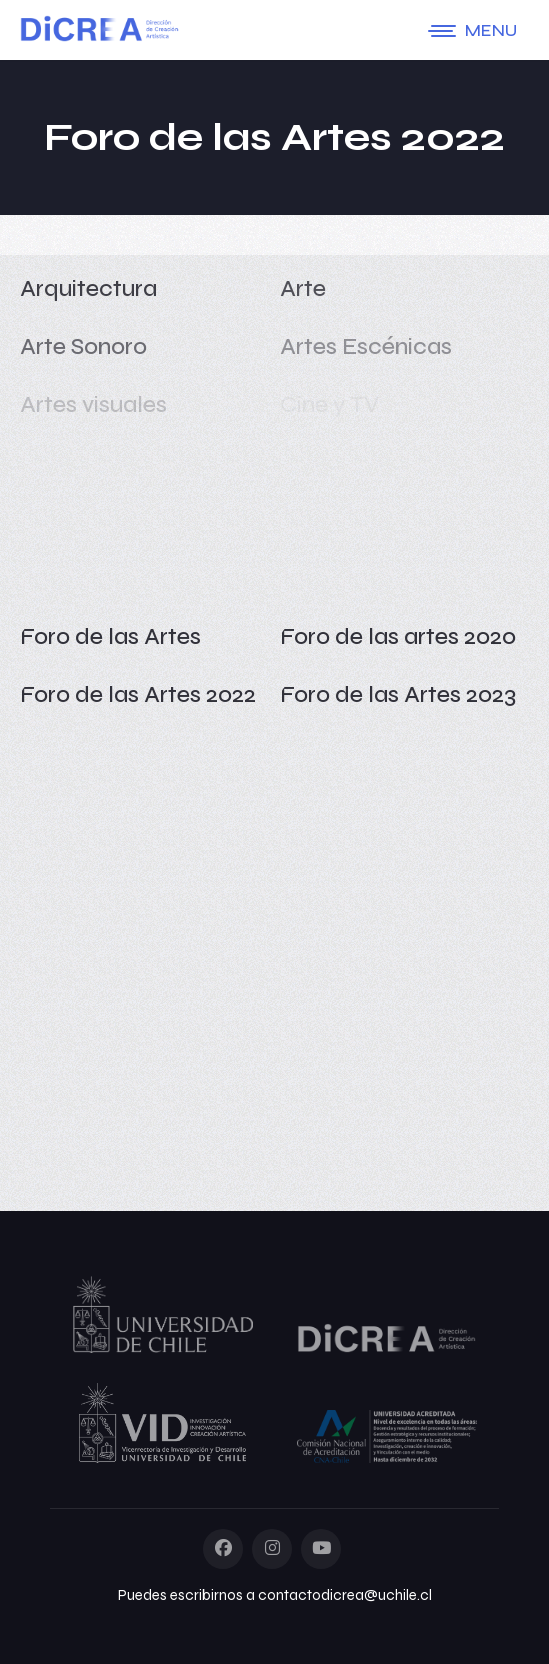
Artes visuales (93, 404)
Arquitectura (88, 288)
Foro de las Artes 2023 (398, 694)
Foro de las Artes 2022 (138, 694)
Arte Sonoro (83, 346)
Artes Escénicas (366, 346)
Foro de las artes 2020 (398, 636)
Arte (303, 288)
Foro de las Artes (110, 636)
